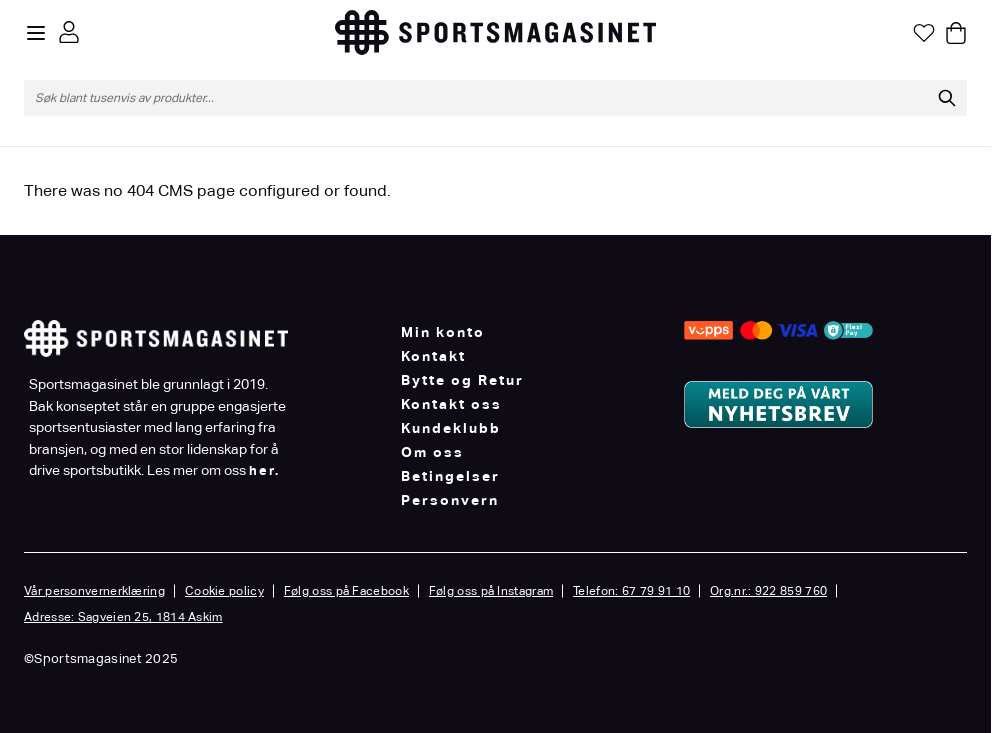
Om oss (432, 452)
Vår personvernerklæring (94, 591)
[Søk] (947, 98)
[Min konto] (69, 32)
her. (264, 470)
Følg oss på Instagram (491, 591)
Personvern (450, 500)
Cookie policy (224, 591)
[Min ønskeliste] (924, 33)
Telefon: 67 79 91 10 (631, 591)
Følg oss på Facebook (346, 591)
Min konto (443, 332)
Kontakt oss (451, 404)
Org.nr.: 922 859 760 (768, 591)
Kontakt (433, 356)
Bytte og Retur (462, 380)
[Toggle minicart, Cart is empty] (956, 33)
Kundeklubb (451, 428)
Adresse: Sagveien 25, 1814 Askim (123, 617)
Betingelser (450, 476)
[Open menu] (36, 33)
